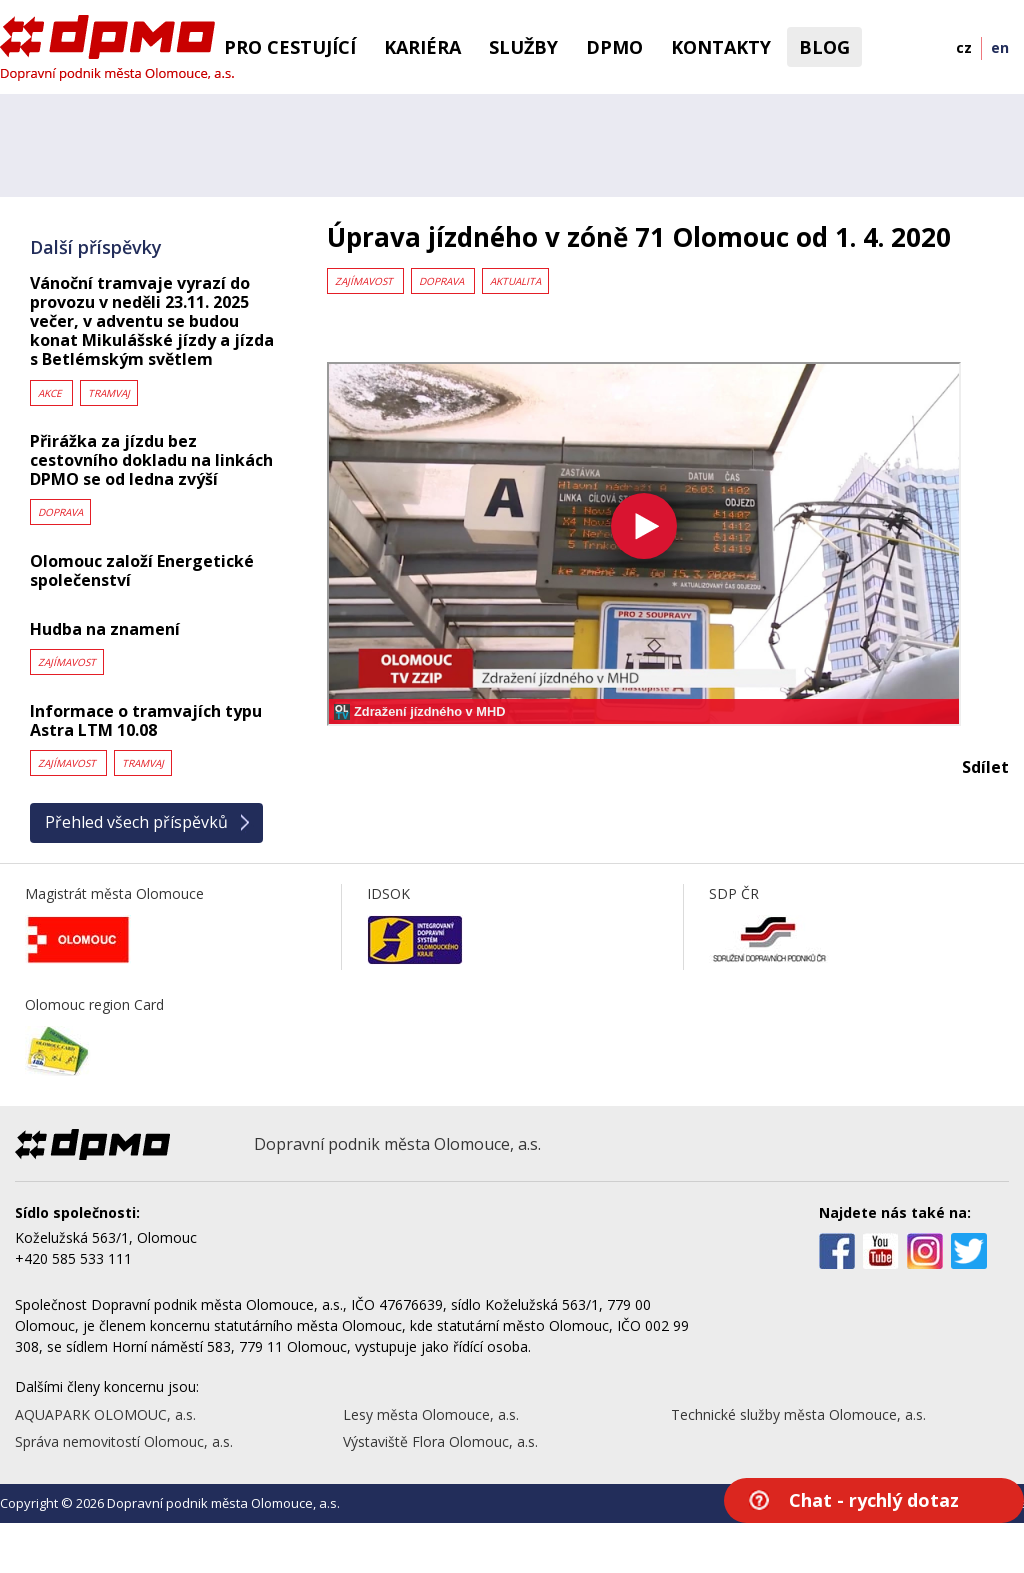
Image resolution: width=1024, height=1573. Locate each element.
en (1000, 47)
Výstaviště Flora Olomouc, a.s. (440, 1441)
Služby (523, 47)
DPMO (614, 47)
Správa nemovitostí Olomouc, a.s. (124, 1441)
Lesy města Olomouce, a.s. (431, 1414)
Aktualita (515, 281)
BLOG (824, 47)
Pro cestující (290, 47)
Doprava (60, 512)
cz (964, 47)
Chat (874, 1500)
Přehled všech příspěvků (136, 822)
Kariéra (422, 47)
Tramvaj (109, 393)
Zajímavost (67, 662)
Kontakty (721, 47)
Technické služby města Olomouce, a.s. (798, 1414)
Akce (51, 393)
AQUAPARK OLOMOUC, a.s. (105, 1414)
